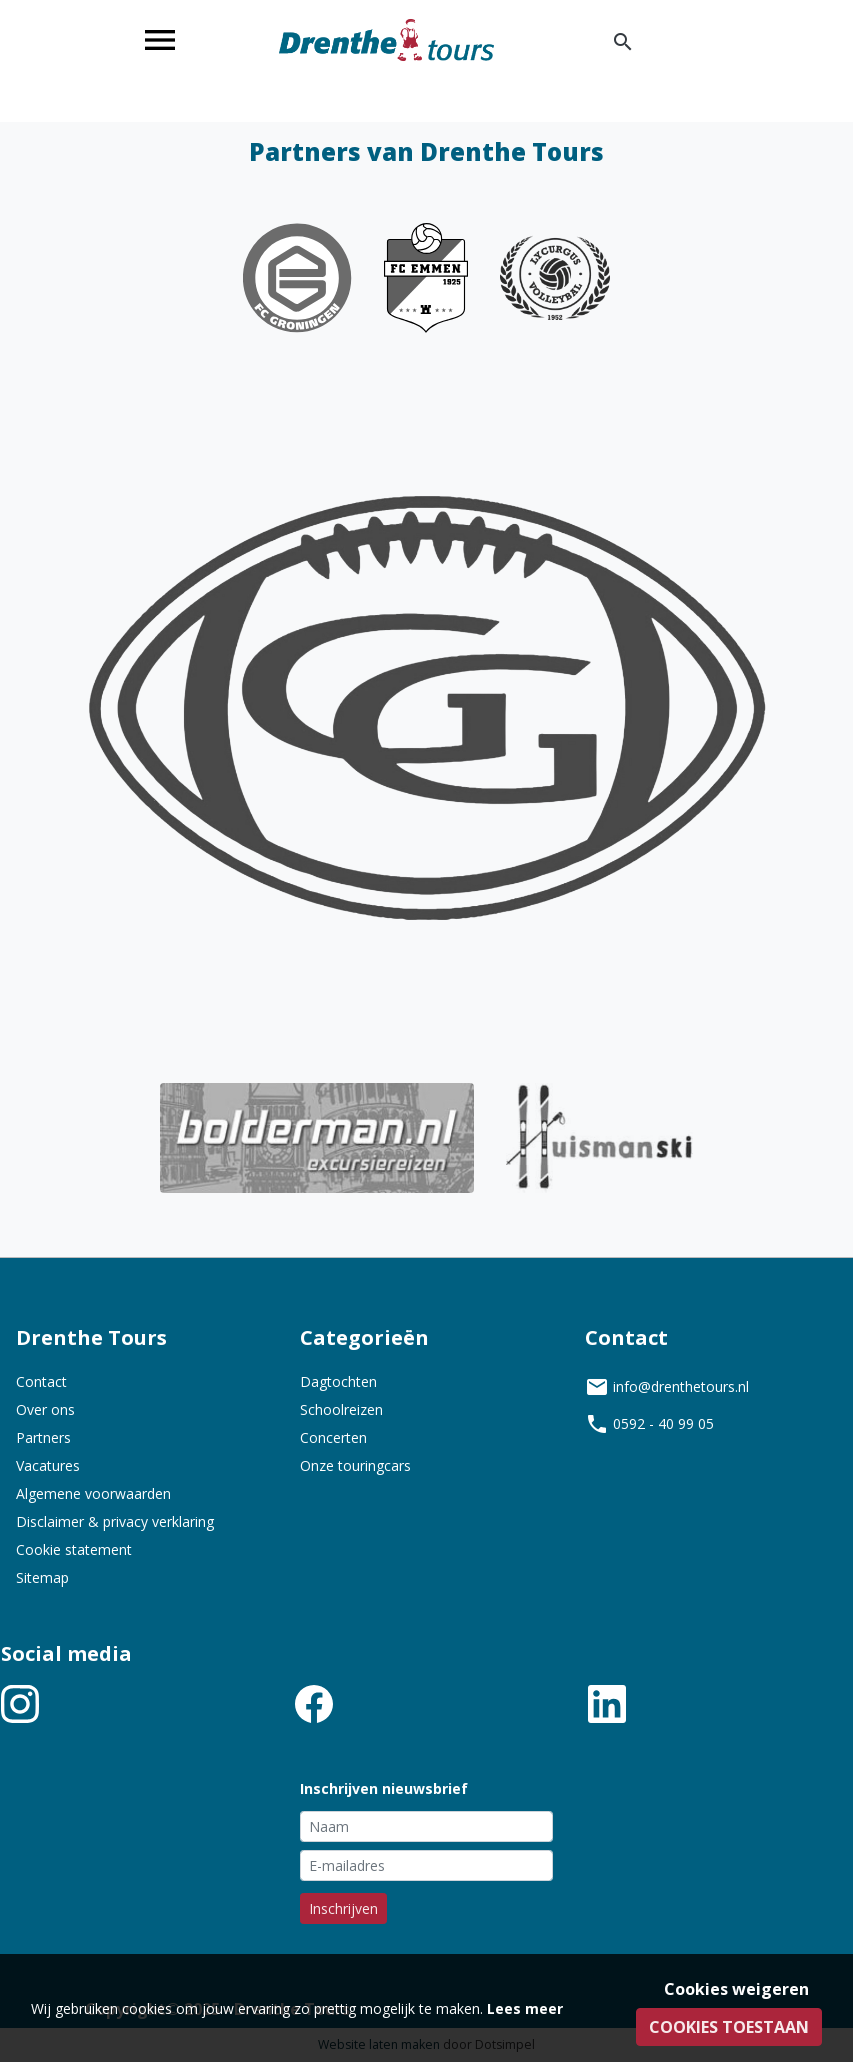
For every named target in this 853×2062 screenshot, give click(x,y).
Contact (41, 1381)
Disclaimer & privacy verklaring (115, 1521)
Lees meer (525, 2008)
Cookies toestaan (729, 2027)
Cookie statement (74, 1549)
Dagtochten (338, 1381)
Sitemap (42, 1577)
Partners (43, 1437)
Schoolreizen (341, 1409)
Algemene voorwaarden (93, 1493)
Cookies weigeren (736, 1989)
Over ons (45, 1409)
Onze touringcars (355, 1465)
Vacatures (48, 1465)
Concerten (333, 1437)
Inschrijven (343, 1908)
